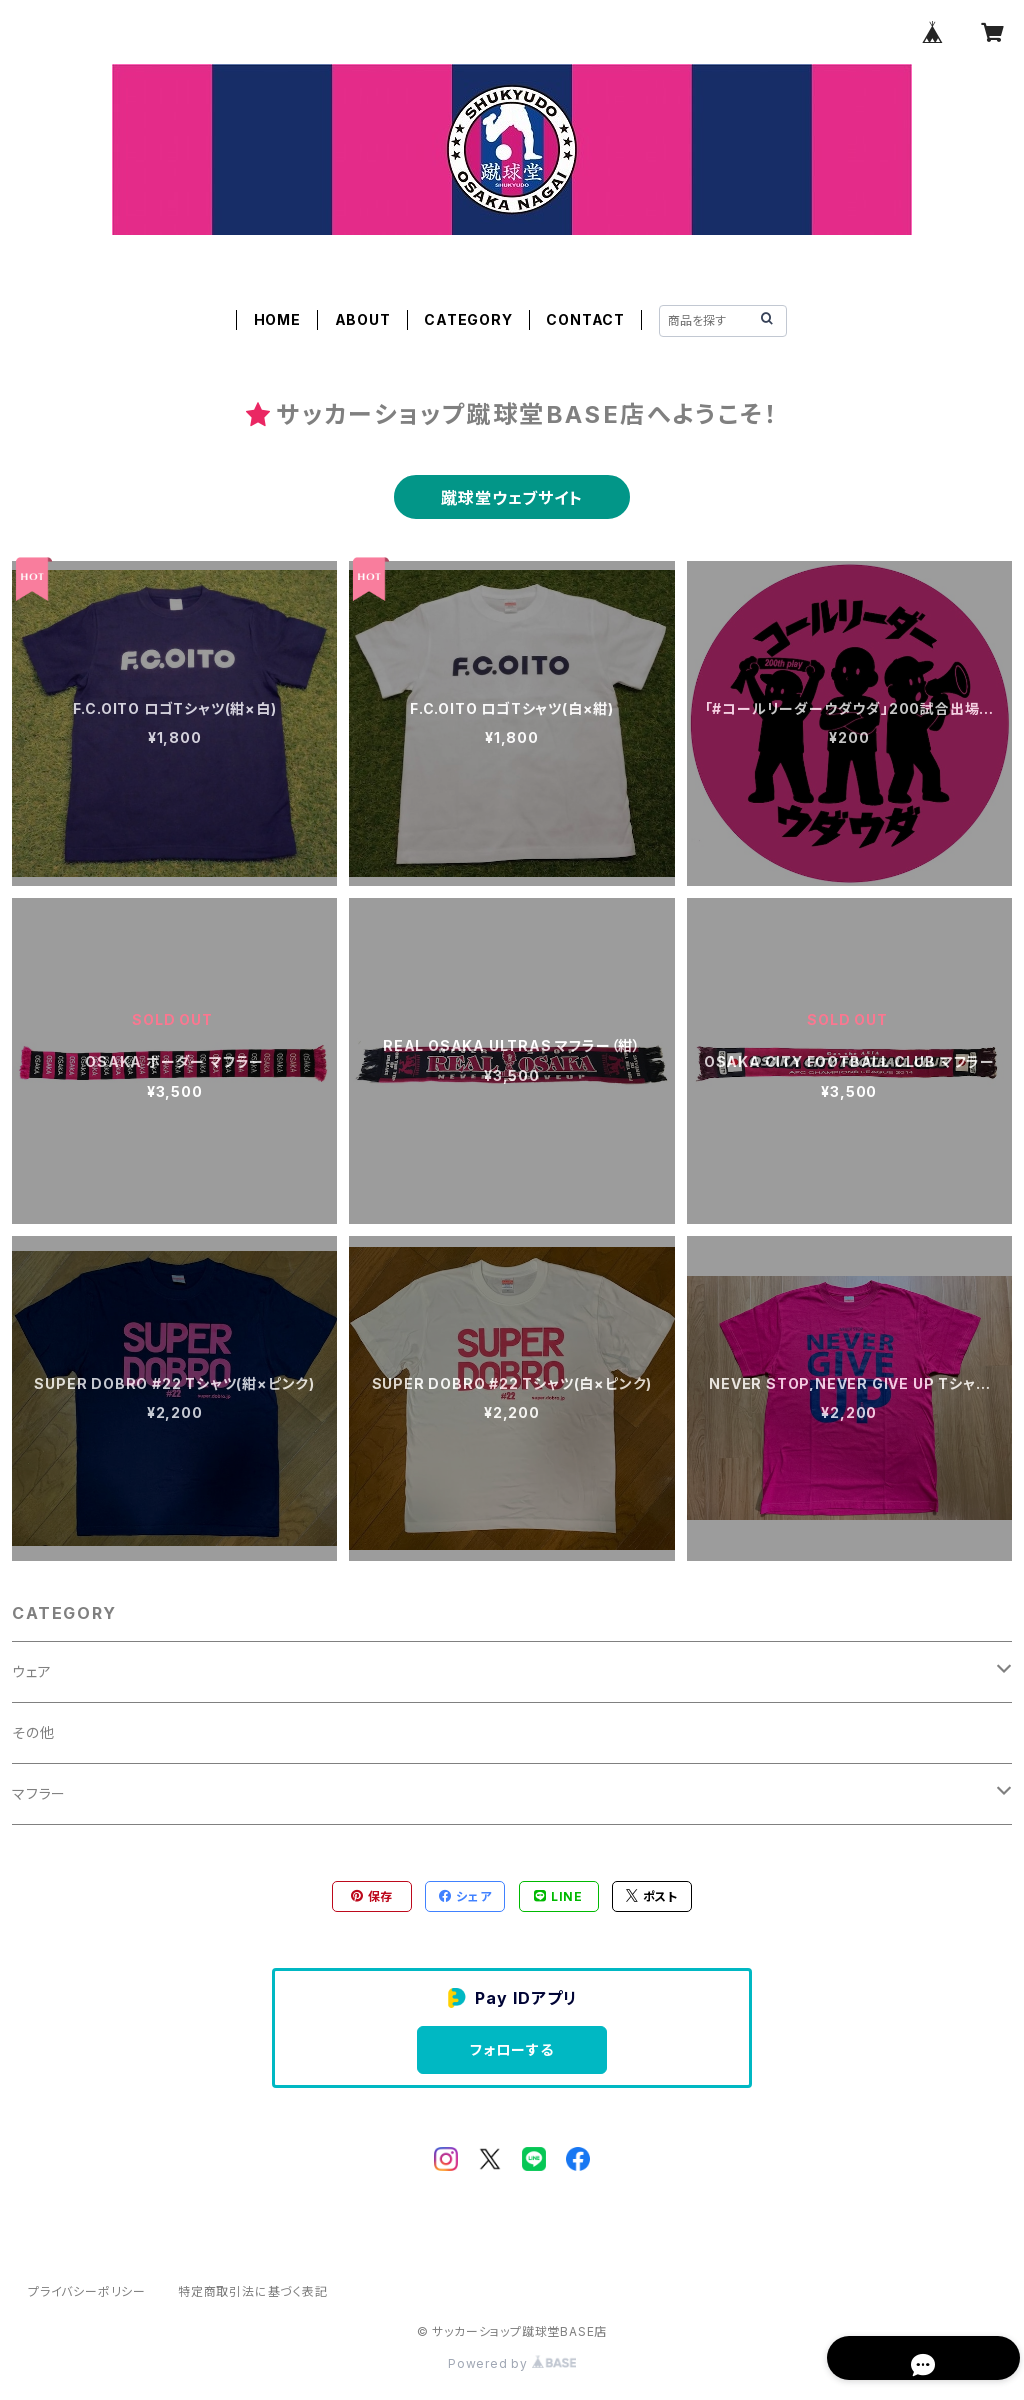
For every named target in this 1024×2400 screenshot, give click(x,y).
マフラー (39, 1793)
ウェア (31, 1671)
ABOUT (363, 319)
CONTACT (585, 319)
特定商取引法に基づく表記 (253, 2291)
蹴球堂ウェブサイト (511, 498)
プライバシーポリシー (87, 2291)
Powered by (512, 2363)
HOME (277, 319)
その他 (33, 1732)
